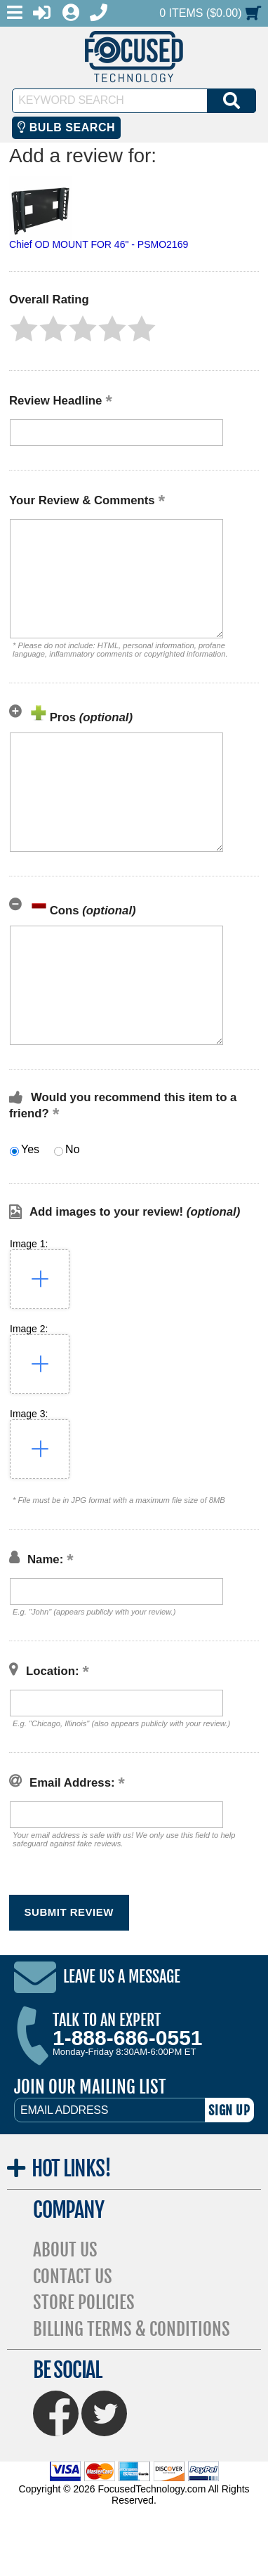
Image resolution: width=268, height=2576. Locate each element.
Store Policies (84, 2302)
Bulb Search (66, 127)
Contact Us (72, 2276)
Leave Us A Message (121, 1977)
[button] (24, 329)
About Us (65, 2250)
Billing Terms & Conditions (131, 2329)
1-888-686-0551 (128, 2038)
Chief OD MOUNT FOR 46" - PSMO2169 (98, 244)
